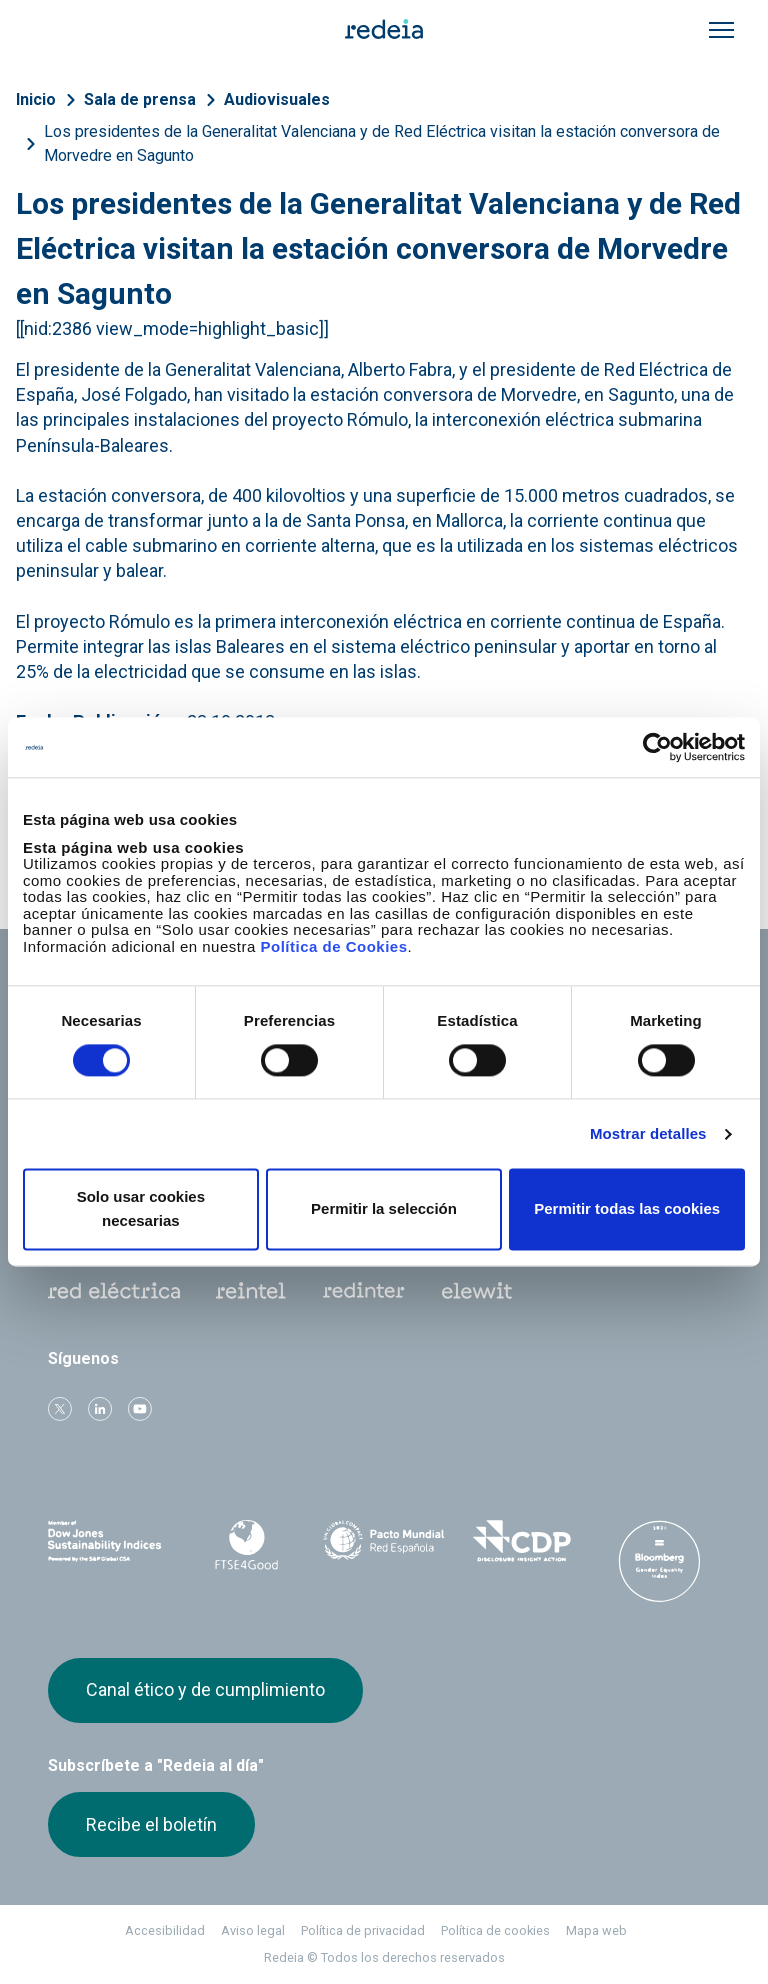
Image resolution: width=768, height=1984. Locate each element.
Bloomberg (659, 1561)
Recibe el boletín (151, 1824)
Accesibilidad (165, 1930)
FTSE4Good (247, 1545)
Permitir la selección (384, 1209)
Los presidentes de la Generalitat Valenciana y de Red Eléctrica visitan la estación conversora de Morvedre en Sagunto (382, 143)
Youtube (140, 1409)
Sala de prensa (140, 99)
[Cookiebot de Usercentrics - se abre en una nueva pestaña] (657, 747)
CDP (522, 1541)
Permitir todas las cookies (627, 1209)
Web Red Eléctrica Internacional (364, 1291)
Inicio (36, 99)
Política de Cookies (333, 946)
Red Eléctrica (114, 1291)
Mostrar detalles (648, 1133)
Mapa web (596, 1930)
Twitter (60, 1409)
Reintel (251, 1291)
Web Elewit (477, 1291)
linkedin (100, 1409)
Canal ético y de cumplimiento (205, 1689)
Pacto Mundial (384, 1542)
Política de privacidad (363, 1930)
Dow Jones (109, 1541)
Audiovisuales (277, 99)
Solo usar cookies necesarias (141, 1209)
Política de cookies (495, 1930)
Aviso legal (253, 1930)
